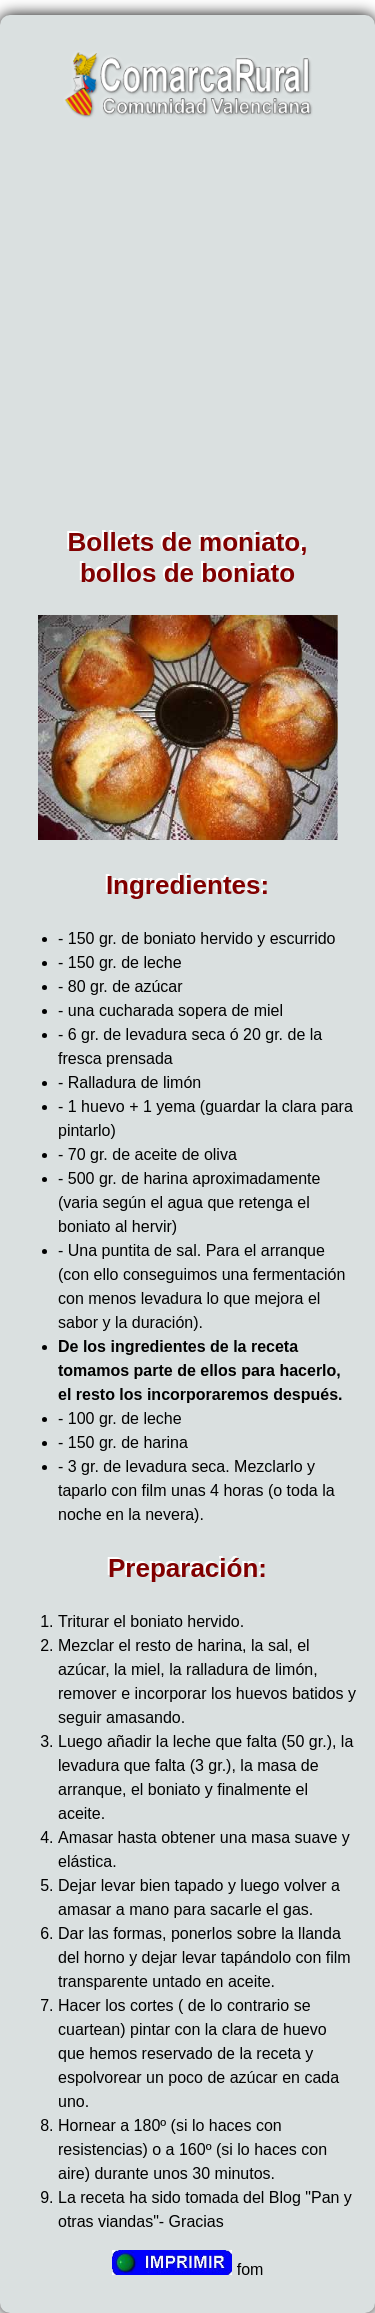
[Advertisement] (187, 329)
